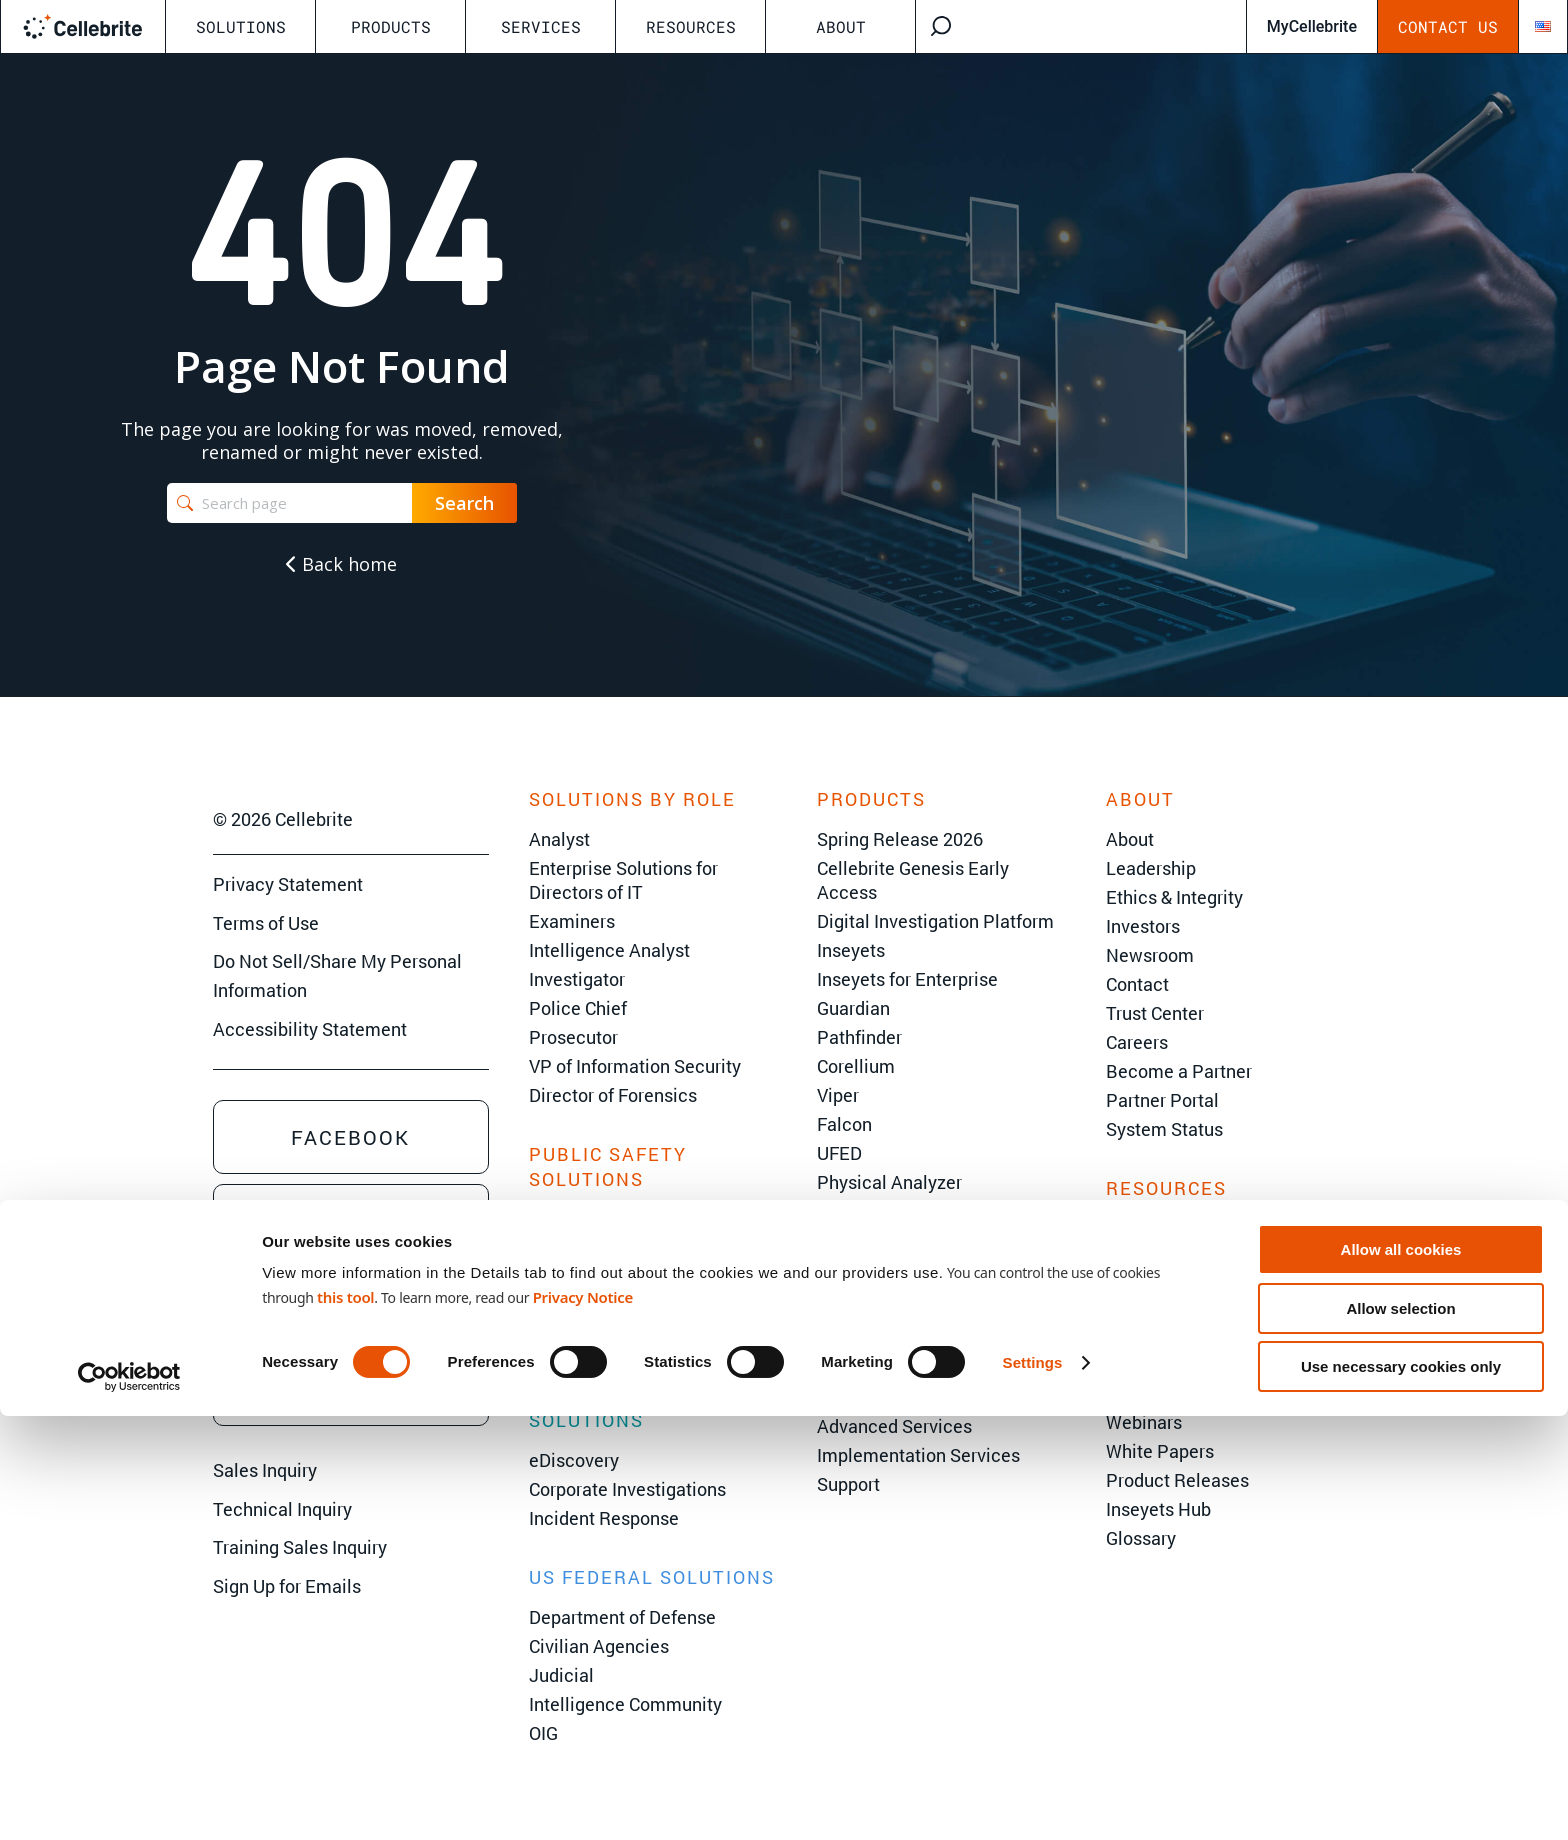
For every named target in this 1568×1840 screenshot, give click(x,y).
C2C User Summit (1225, 1235)
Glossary (1141, 1538)
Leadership (1151, 868)
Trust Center (1155, 1013)
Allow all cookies (1401, 1673)
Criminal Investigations (622, 1249)
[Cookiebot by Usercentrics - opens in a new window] (129, 1801)
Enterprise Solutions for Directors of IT (623, 880)
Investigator (577, 979)
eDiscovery (574, 1460)
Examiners (572, 921)
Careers (1137, 1042)
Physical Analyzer (889, 1182)
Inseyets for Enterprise (907, 979)
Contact (1137, 984)
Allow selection (1400, 1732)
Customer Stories (1175, 1393)
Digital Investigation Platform (935, 921)
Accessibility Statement (310, 1029)
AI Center (1143, 1335)
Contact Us (1448, 26)
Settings (1033, 1786)
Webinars (1144, 1422)
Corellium (856, 1066)
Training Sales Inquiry (300, 1547)
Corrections (575, 1307)
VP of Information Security (635, 1066)
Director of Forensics (613, 1095)
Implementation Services (918, 1455)
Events (1133, 1277)
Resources (691, 26)
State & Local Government (634, 1220)
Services (541, 26)
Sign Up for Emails (287, 1586)
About (841, 26)
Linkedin (350, 1221)
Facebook (350, 1137)
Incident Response (604, 1518)
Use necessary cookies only (1401, 1790)
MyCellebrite (1312, 26)
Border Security (591, 1278)
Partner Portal (1162, 1100)
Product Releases (1177, 1480)
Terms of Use (266, 923)
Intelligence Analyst (609, 950)
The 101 (1138, 1306)
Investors (1143, 926)
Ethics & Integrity (1174, 897)
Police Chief (578, 1008)
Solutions (241, 26)
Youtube (350, 1305)
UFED (839, 1153)
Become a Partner (1179, 1071)
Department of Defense (622, 1617)
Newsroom (1150, 955)
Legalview (858, 1298)
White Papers (1160, 1451)
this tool (345, 1721)
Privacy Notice (583, 1721)
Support (848, 1484)
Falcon (844, 1124)
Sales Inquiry (265, 1470)
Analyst (559, 839)
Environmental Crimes (618, 1336)
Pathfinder (859, 1037)
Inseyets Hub (1158, 1509)
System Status (1164, 1129)
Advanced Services (894, 1426)
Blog (1124, 1364)
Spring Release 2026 (900, 839)
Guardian (853, 1008)
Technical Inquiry (282, 1509)
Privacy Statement (288, 884)
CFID (836, 1211)
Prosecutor (573, 1037)
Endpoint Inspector (893, 1269)
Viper (838, 1095)
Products (391, 26)
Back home (341, 564)
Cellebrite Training (891, 1397)
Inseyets (851, 950)
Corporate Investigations (627, 1489)
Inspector (855, 1240)
